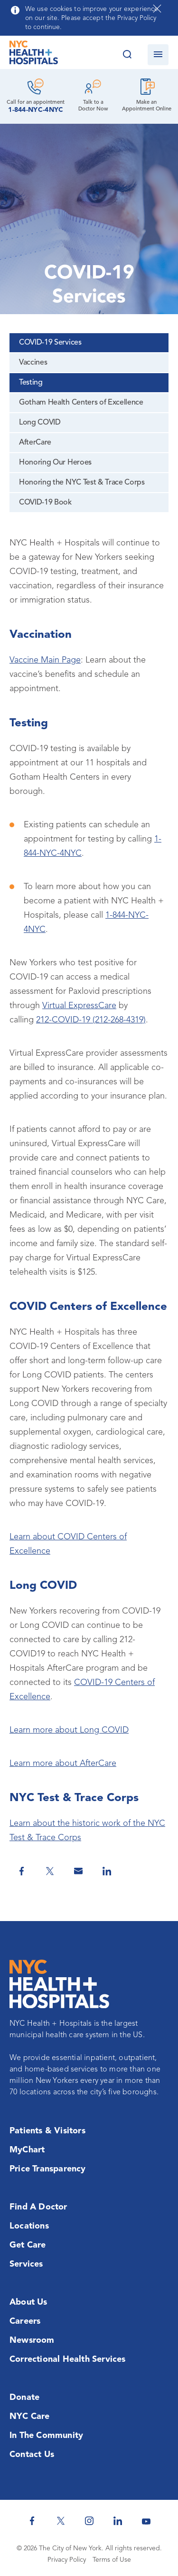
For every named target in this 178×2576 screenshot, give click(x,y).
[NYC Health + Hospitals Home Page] (33, 54)
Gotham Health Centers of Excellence (81, 402)
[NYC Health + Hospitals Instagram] (89, 2521)
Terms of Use (112, 2559)
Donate (24, 2397)
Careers (24, 2321)
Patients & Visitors (47, 2131)
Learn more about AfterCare (62, 1763)
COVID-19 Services (50, 343)
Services (26, 2264)
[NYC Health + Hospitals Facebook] (32, 2521)
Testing (31, 382)
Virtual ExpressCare (79, 1005)
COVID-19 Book (45, 502)
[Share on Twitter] (50, 1871)
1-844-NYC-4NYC (35, 110)
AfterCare (35, 442)
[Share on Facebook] (21, 1871)
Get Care (27, 2245)
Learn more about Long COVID (69, 1730)
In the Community (46, 2435)
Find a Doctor (38, 2207)
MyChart (27, 2150)
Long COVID (40, 422)
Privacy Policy (66, 2559)
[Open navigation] (158, 54)
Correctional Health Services (67, 2359)
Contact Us (31, 2454)
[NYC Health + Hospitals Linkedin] (118, 2521)
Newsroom (32, 2340)
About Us (28, 2302)
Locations (29, 2226)
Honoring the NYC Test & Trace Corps (82, 482)
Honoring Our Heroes (55, 462)
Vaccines (33, 363)
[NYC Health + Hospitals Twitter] (61, 2521)
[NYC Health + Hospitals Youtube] (146, 2521)
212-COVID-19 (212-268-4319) (91, 1020)
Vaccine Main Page (45, 660)
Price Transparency (47, 2169)
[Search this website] (127, 55)
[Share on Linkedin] (107, 1871)
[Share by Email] (78, 1871)
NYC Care (29, 2416)
